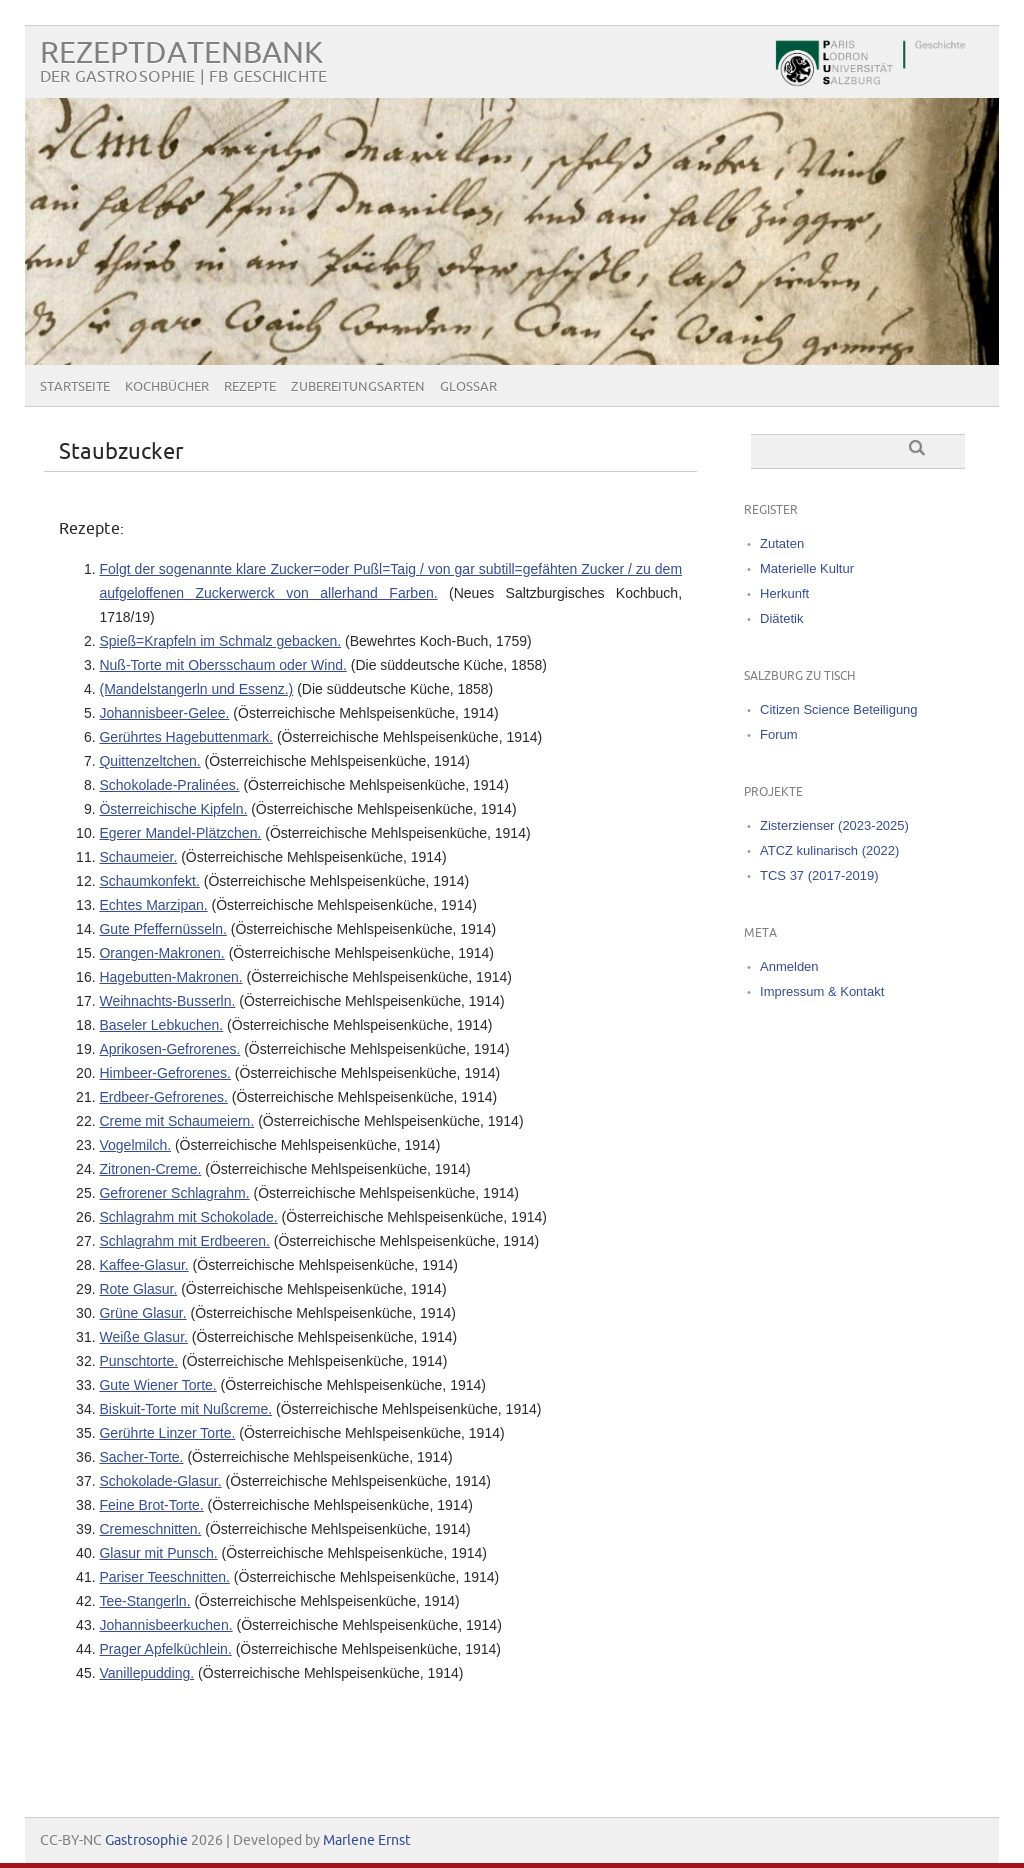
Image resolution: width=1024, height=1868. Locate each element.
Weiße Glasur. (143, 1337)
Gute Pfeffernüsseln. (162, 929)
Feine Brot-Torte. (151, 1505)
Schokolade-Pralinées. (169, 785)
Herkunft (784, 593)
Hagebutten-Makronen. (170, 977)
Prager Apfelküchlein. (165, 1649)
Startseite (75, 387)
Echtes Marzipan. (153, 905)
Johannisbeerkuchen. (165, 1625)
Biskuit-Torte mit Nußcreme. (185, 1409)
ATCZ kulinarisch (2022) (829, 850)
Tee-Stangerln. (144, 1601)
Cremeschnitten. (150, 1529)
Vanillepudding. (146, 1673)
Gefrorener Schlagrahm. (174, 1193)
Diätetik (781, 618)
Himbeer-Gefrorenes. (165, 1073)
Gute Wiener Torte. (157, 1385)
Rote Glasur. (138, 1289)
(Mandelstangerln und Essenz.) (196, 689)
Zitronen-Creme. (150, 1169)
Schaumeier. (138, 857)
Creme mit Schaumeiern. (176, 1121)
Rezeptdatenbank (181, 53)
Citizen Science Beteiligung (839, 709)
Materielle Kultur (807, 568)
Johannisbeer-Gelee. (164, 713)
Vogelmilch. (135, 1145)
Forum (779, 734)
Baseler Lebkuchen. (161, 1025)
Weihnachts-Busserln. (167, 1001)
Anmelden (789, 966)
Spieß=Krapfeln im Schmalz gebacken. (220, 641)
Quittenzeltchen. (149, 761)
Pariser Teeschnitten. (164, 1577)
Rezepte (250, 387)
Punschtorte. (138, 1361)
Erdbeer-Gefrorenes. (163, 1097)
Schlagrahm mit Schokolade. (188, 1217)
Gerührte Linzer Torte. (167, 1433)
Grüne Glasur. (142, 1313)
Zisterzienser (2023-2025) (834, 825)
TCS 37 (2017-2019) (819, 875)
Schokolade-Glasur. (160, 1481)
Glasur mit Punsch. (158, 1553)
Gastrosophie (146, 1840)
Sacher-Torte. (141, 1457)
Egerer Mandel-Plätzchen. (180, 833)
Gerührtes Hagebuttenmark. (186, 737)
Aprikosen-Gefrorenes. (169, 1049)
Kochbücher (167, 387)
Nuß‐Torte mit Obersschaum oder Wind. (222, 665)
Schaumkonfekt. (149, 881)
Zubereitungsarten (358, 387)
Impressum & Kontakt (822, 991)
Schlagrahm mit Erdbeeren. (184, 1241)
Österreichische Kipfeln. (173, 809)
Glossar (468, 387)
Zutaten (782, 543)
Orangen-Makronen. (161, 953)
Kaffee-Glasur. (143, 1265)
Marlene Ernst (367, 1840)
